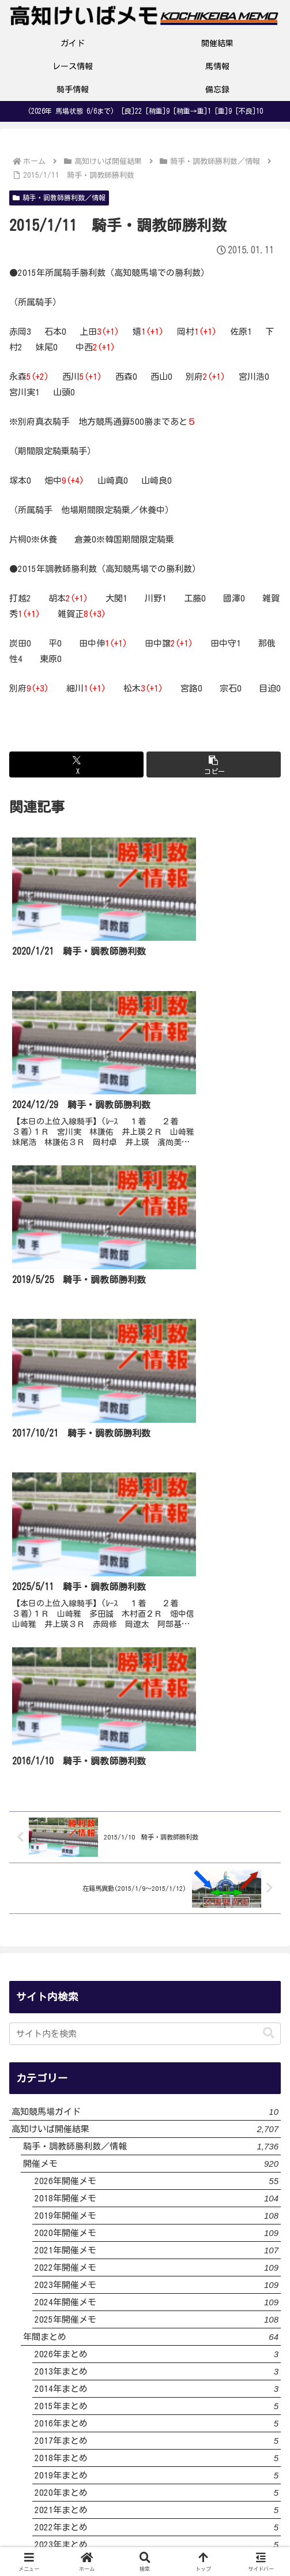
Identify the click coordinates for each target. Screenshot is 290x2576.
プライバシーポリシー (144, 2493)
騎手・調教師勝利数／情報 (59, 197)
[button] (213, 764)
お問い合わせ (238, 2493)
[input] (145, 1524)
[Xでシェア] (76, 764)
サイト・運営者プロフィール (51, 2500)
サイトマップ (145, 2525)
